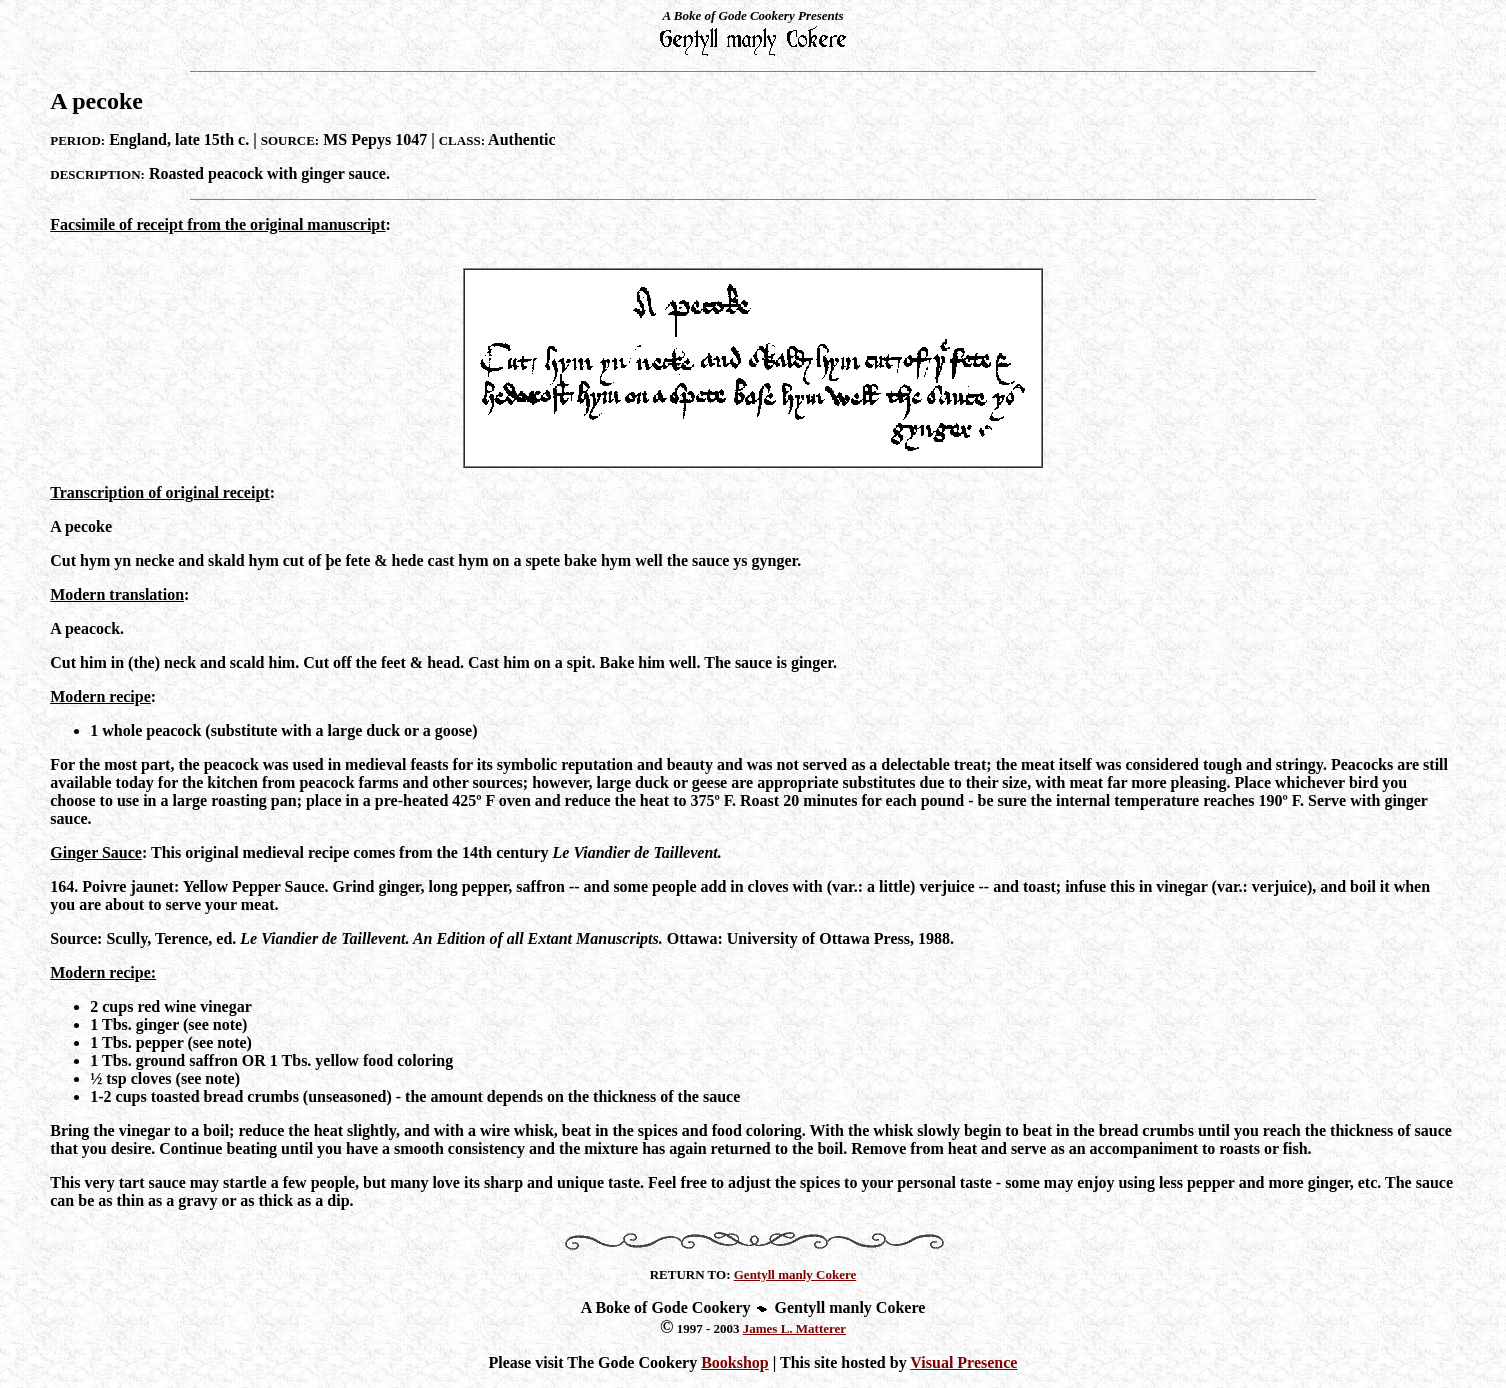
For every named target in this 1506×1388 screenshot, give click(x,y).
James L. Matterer (794, 1328)
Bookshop (735, 1362)
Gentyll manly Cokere (795, 1274)
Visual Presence (963, 1362)
